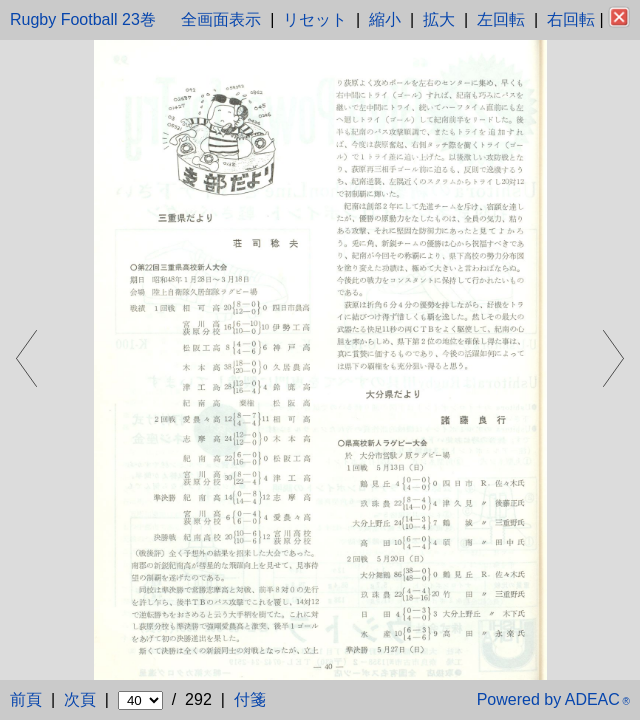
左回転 (501, 19)
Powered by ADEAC (553, 699)
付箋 (250, 699)
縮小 (385, 19)
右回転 (571, 19)
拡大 (439, 19)
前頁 (26, 699)
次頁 (80, 699)
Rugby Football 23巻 (83, 19)
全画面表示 (221, 19)
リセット (315, 19)
